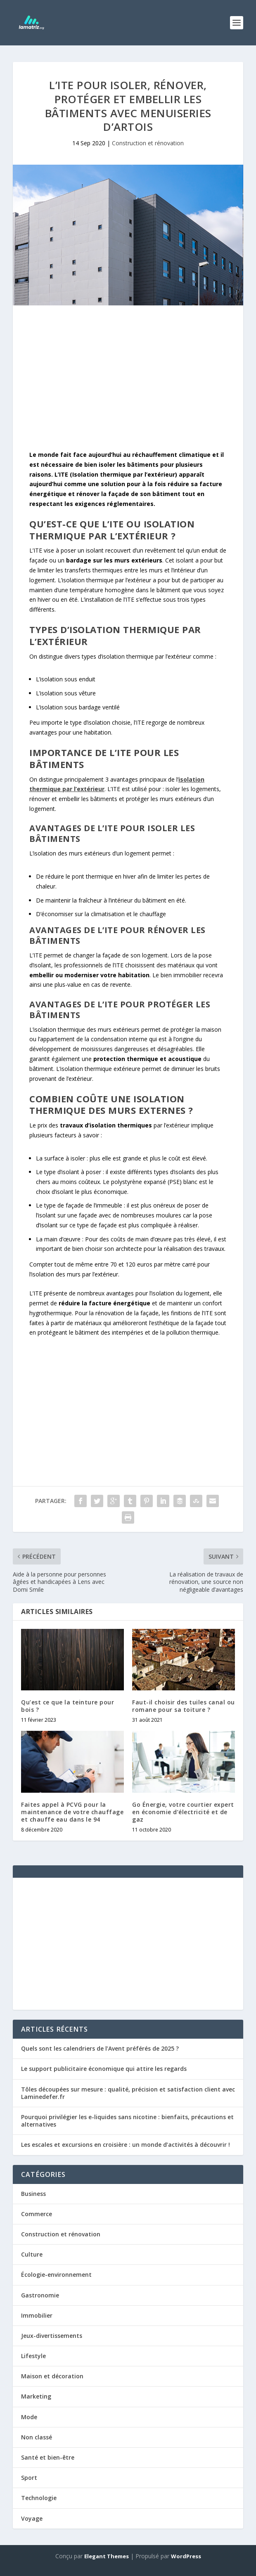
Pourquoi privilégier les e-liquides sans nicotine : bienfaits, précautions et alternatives (127, 2120)
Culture (32, 2254)
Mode (29, 2417)
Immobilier (36, 2315)
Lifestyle (33, 2356)
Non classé (36, 2437)
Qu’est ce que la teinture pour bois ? (67, 1705)
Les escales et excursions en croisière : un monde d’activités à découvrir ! (125, 2144)
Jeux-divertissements (51, 2336)
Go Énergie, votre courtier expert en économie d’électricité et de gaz (183, 1812)
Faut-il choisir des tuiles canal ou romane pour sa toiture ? (183, 1705)
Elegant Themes (106, 2556)
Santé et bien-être (47, 2457)
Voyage (32, 2518)
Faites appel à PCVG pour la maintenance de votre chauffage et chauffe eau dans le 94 (72, 1812)
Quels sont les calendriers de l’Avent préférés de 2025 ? (100, 2048)
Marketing (36, 2396)
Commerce (36, 2214)
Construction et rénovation (148, 143)
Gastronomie (40, 2295)
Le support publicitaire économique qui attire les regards (104, 2069)
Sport (29, 2477)
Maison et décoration (52, 2376)
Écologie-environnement (56, 2274)
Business (33, 2194)
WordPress (186, 2556)
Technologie (39, 2498)
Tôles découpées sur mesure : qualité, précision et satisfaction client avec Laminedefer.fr (128, 2093)
